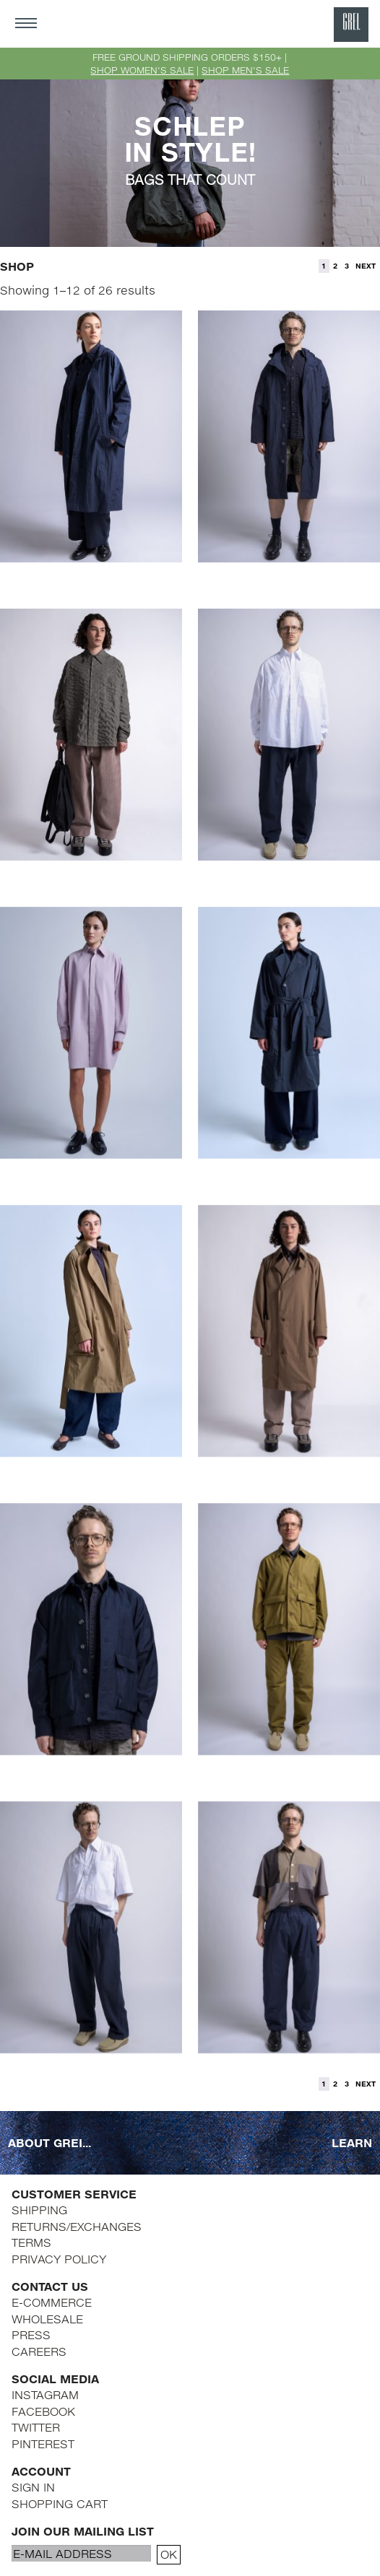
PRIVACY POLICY (59, 2259)
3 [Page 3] (347, 265)
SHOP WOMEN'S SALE (142, 70)
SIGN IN (33, 2487)
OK (168, 2554)
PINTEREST (43, 2443)
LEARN (352, 2142)
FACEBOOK (43, 2411)
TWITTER (36, 2427)
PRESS (31, 2334)
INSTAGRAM (45, 2394)
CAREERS (39, 2351)
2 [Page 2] (335, 265)
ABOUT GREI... (49, 2142)
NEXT (365, 265)
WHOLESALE (47, 2318)
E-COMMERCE (52, 2302)
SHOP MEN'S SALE (245, 70)
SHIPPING (39, 2209)
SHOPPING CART (60, 2503)
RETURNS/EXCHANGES (77, 2226)
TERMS (31, 2242)
